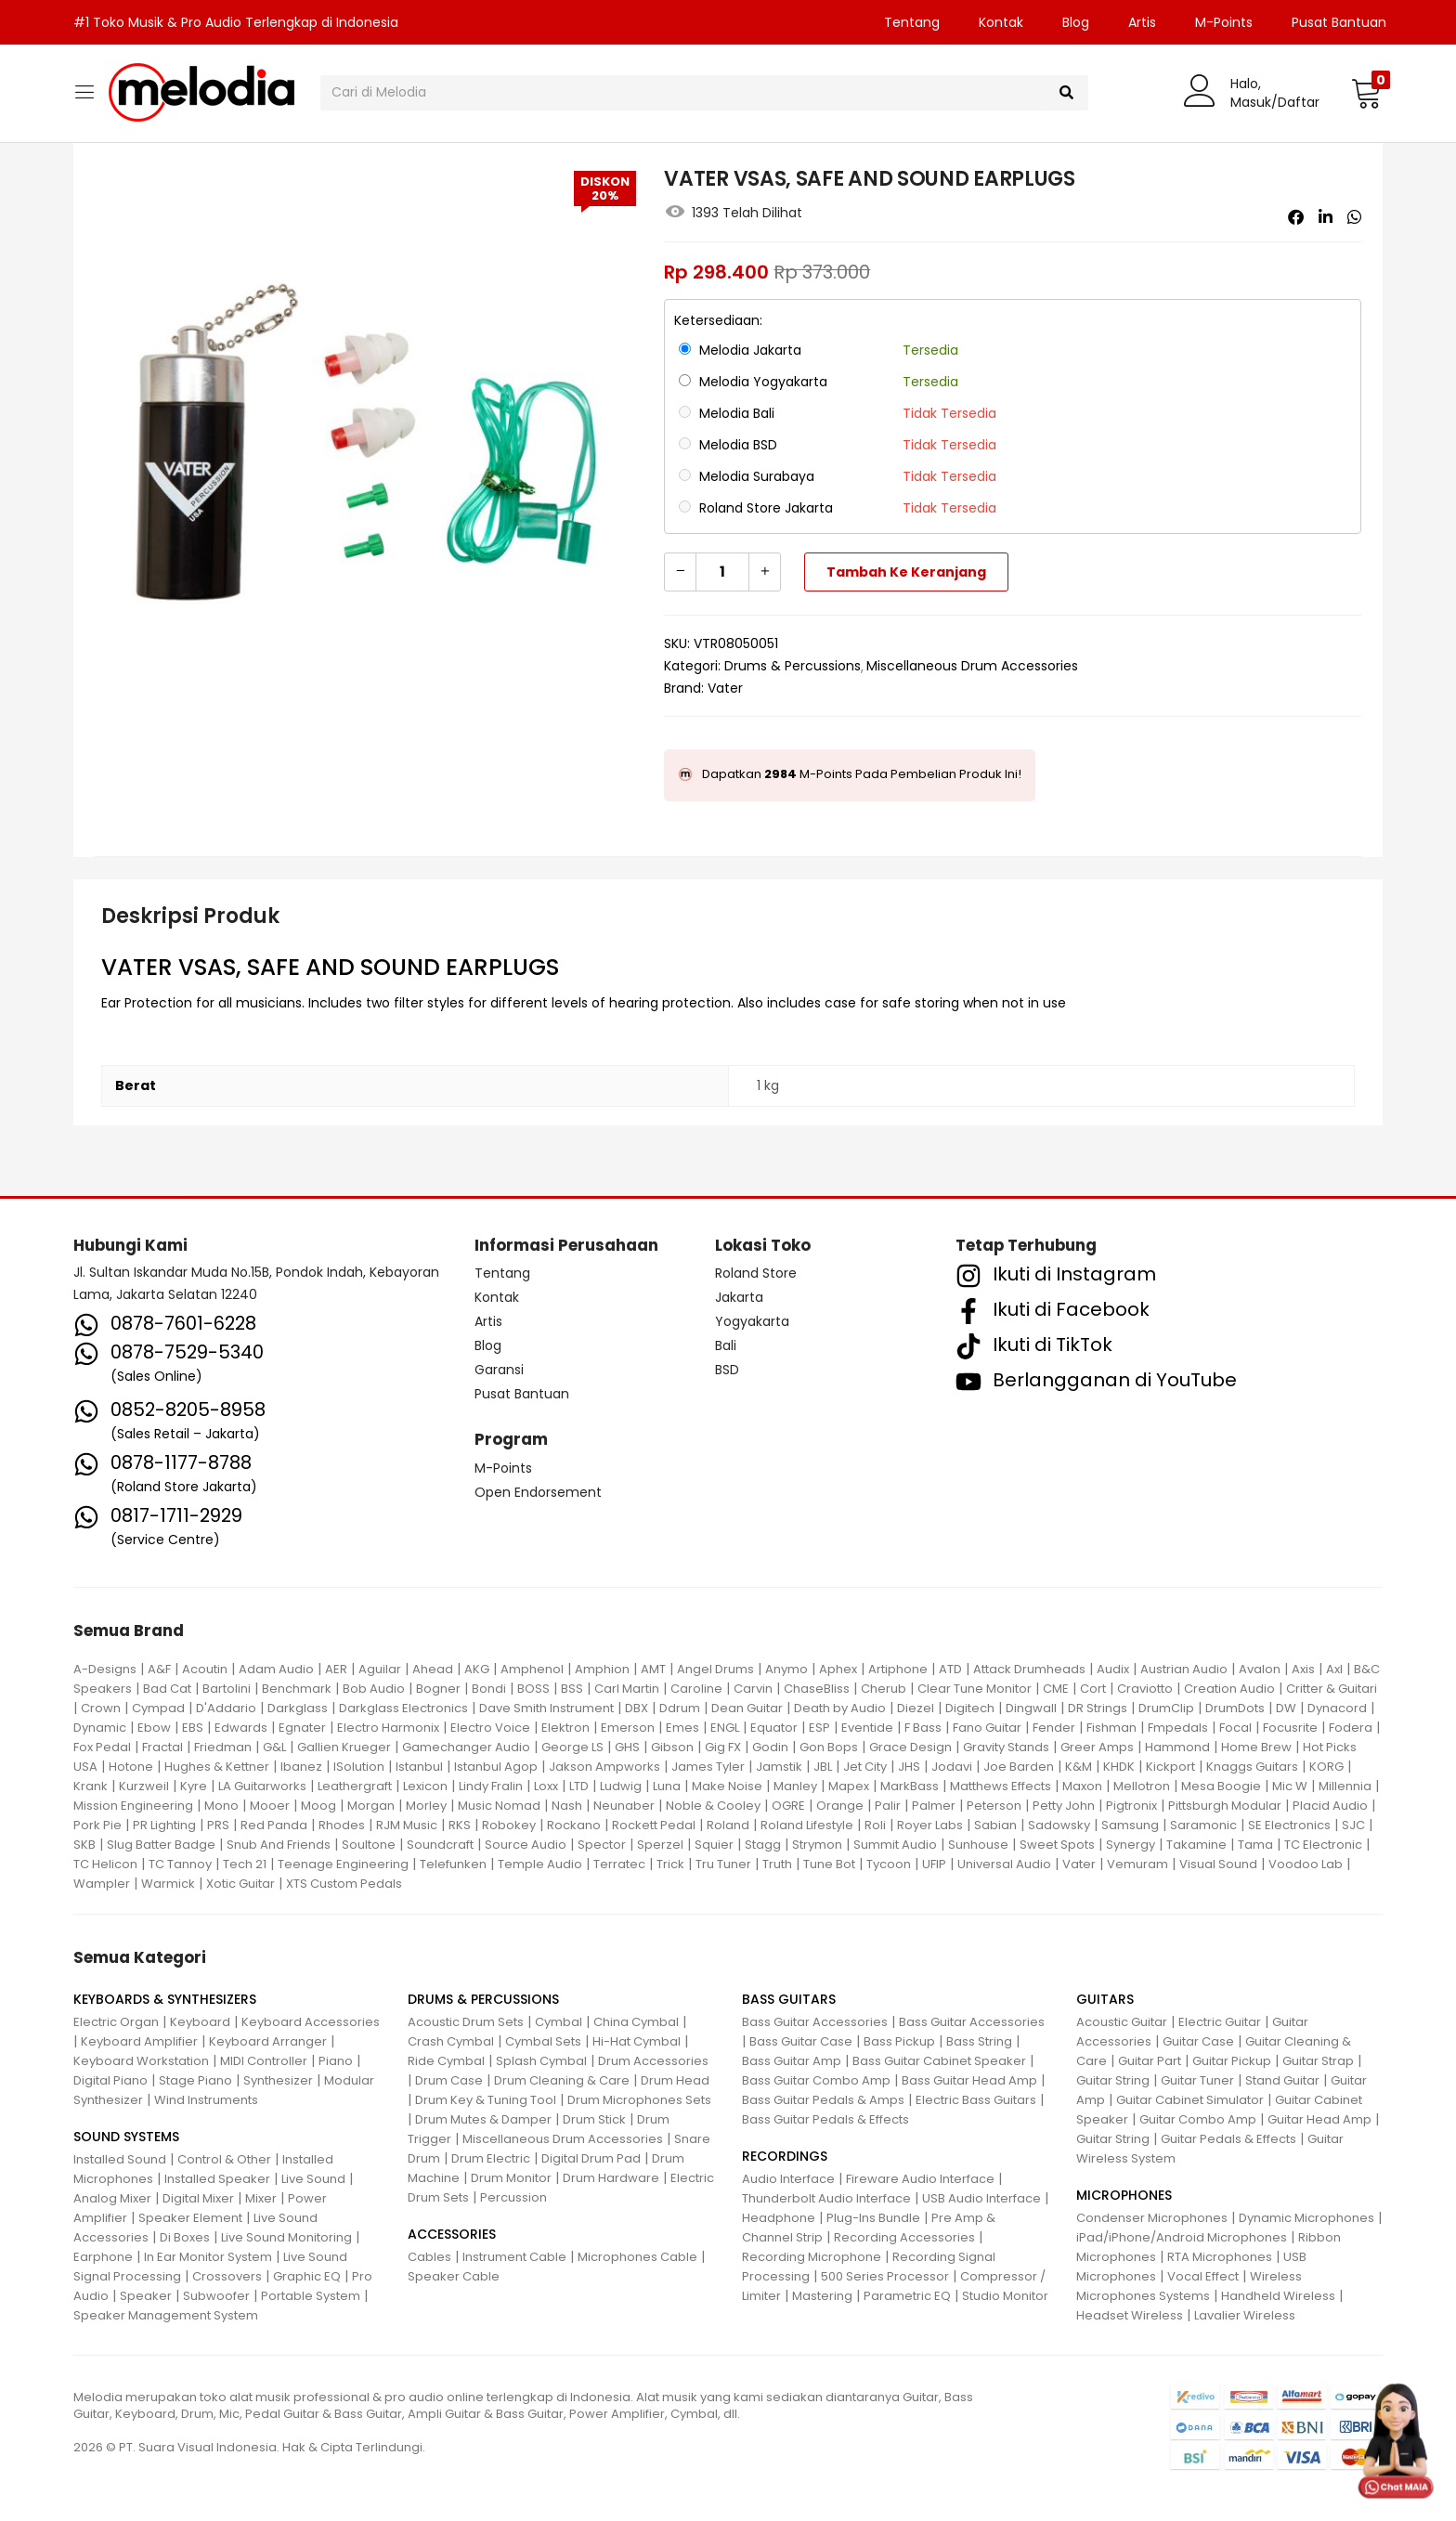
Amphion (602, 1669)
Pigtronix (1131, 1805)
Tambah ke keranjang (906, 572)
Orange (840, 1805)
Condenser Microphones (1152, 2218)
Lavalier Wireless (1244, 2315)
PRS (218, 1825)
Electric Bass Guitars (976, 2100)
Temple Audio (540, 1864)
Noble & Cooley (713, 1805)
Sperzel (660, 1844)
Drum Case (449, 2080)
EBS (192, 1727)
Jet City (865, 1766)
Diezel (915, 1708)
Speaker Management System (165, 2315)
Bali (725, 1345)
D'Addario (226, 1708)
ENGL (724, 1727)
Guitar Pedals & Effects (1228, 2139)
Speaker (146, 2296)
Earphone (103, 2257)
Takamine (1196, 1844)
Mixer (261, 2198)
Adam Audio (276, 1669)
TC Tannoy (180, 1864)
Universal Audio (1004, 1864)
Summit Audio (895, 1844)
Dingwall (1031, 1708)
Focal (1235, 1727)
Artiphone (898, 1669)
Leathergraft (355, 1786)
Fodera (1350, 1727)
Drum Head (675, 2080)
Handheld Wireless (1278, 2296)
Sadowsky (1059, 1825)
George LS (572, 1747)
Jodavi (951, 1766)
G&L (274, 1747)
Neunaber (624, 1805)
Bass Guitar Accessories (815, 2022)
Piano (335, 2061)
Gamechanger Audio (466, 1747)
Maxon (1082, 1786)
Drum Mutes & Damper (483, 2119)
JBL (822, 1766)
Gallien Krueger (344, 1747)
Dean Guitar (747, 1708)
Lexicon (425, 1786)
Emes (682, 1727)
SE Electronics (1289, 1825)
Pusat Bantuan (1339, 22)
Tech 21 (244, 1864)
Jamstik (779, 1766)
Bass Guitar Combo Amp (816, 2080)
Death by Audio (840, 1708)
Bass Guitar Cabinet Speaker (939, 2061)
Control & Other (224, 2159)
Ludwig (621, 1786)
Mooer (270, 1805)
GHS (627, 1747)
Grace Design (910, 1747)
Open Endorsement (538, 1492)
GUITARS (1105, 1999)
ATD (950, 1669)
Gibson (672, 1747)
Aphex (838, 1669)
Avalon (1259, 1669)
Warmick (168, 1883)
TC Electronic (1323, 1844)
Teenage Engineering (343, 1864)
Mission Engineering (133, 1805)
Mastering (822, 2296)
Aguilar (379, 1669)
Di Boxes (185, 2237)
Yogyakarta (752, 1321)
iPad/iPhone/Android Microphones (1181, 2237)
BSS (572, 1688)
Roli (875, 1825)
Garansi (499, 1369)
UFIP (934, 1864)
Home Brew (1256, 1747)
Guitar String (1113, 2080)
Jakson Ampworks (604, 1766)
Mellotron (1141, 1786)
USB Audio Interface (981, 2198)
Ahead (432, 1669)
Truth (777, 1864)
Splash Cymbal (541, 2061)
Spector (602, 1844)
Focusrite (1290, 1727)
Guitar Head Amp (1320, 2119)
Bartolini (226, 1688)
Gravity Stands (1006, 1747)
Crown (101, 1708)
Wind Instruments (206, 2100)
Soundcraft (440, 1844)
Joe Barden (1018, 1766)
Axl (1334, 1669)
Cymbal (558, 2022)
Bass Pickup (899, 2041)
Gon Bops (829, 1747)
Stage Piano (195, 2080)
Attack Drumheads (1029, 1669)
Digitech (969, 1708)
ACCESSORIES (452, 2234)
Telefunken (453, 1864)
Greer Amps (1097, 1747)
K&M (1078, 1766)
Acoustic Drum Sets (466, 2022)
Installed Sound (119, 2159)
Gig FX (723, 1747)
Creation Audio (1229, 1688)
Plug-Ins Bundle (873, 2218)
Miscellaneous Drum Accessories (972, 665)
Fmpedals (1178, 1727)
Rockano (574, 1825)
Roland (728, 1825)
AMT (653, 1669)
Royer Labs (930, 1825)
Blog (1075, 22)
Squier (714, 1844)
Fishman (1111, 1727)
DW (1286, 1708)
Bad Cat (167, 1688)
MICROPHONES (1124, 2195)
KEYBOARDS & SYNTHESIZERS (164, 1999)
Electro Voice (490, 1727)
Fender (1054, 1727)
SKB (84, 1844)
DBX (636, 1708)
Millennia (1345, 1786)
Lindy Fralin (491, 1786)
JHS (909, 1766)
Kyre (193, 1786)
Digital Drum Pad (591, 2158)
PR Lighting (164, 1825)
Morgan (371, 1805)
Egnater (302, 1727)
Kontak (1001, 22)
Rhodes (341, 1825)
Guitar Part (1149, 2061)
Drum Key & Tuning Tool (485, 2100)
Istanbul (419, 1766)
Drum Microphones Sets (639, 2100)
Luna (667, 1786)
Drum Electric (490, 2158)
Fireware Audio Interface (920, 2179)
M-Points (1224, 22)
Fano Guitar (987, 1727)
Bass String (979, 2041)
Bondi (489, 1688)
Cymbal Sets (543, 2041)
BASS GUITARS (789, 1999)
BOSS (533, 1688)
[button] (1366, 92)
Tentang (912, 22)
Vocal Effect (1203, 2276)
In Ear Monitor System (208, 2257)
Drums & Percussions (792, 665)
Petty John (1064, 1805)
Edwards (240, 1727)
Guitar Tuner (1197, 2080)
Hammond (1177, 1747)
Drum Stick (594, 2119)
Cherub (883, 1688)
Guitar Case (1198, 2041)
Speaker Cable (454, 2276)
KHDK (1119, 1766)
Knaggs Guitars (1252, 1766)
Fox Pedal (102, 1747)
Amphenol (532, 1669)
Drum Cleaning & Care (562, 2080)
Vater (725, 688)
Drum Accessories (653, 2061)
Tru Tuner (723, 1864)
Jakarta (739, 1297)
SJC (1353, 1825)
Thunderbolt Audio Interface (826, 2198)
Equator (774, 1727)
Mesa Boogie (1221, 1786)
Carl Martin (626, 1688)
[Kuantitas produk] (722, 572)
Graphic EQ (307, 2276)
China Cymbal (636, 2022)
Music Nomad (499, 1805)
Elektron (565, 1727)
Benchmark (297, 1688)
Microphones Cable (637, 2257)
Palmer (934, 1805)
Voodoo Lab (1305, 1864)
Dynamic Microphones (1306, 2218)
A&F (159, 1669)
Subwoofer (216, 2296)
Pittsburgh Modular (1224, 1805)
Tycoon (888, 1864)
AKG (476, 1669)
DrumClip (1166, 1708)
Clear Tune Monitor (974, 1688)
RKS (459, 1825)
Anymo (786, 1669)
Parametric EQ (907, 2296)
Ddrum (679, 1708)
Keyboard (200, 2022)
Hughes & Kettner (216, 1766)
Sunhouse (978, 1844)
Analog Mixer (112, 2198)
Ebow (154, 1727)
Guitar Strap (1318, 2061)
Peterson (994, 1805)
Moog (318, 1805)
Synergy (1130, 1844)
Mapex (848, 1786)
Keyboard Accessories (310, 2022)
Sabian (995, 1825)
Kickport (1170, 1766)
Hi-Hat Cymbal (636, 2041)
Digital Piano (110, 2080)
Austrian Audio (1184, 1669)
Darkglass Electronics (403, 1708)
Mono (221, 1805)
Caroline (696, 1688)
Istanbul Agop (496, 1766)
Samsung (1130, 1825)
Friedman (223, 1747)
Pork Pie (97, 1825)
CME (1056, 1688)
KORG (1326, 1766)
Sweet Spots (1057, 1844)
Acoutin (205, 1669)
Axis (1303, 1669)
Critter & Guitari (1331, 1688)
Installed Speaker (217, 2179)
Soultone (369, 1844)
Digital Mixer (198, 2198)
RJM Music (406, 1825)
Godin (770, 1747)
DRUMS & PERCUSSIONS (483, 1999)
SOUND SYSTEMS (126, 2136)
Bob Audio (374, 1688)
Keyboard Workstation (141, 2061)
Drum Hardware (611, 2178)
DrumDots (1235, 1708)
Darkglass (297, 1708)
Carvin (753, 1688)
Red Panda (273, 1825)
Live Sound (313, 2179)
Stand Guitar (1282, 2080)
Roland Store (756, 1273)
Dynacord (1337, 1708)
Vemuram (1137, 1864)
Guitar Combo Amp (1197, 2119)
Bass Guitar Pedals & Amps (823, 2100)
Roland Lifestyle (806, 1825)
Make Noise (727, 1786)
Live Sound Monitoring (286, 2237)
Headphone (778, 2218)
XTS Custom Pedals (344, 1883)
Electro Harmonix (388, 1727)
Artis (1142, 22)
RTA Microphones (1219, 2257)
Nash (567, 1805)
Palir (888, 1805)
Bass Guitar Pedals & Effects (825, 2119)
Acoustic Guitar (1121, 2022)
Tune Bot (829, 1864)
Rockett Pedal (654, 1825)
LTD (579, 1786)
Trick (670, 1864)
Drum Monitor (511, 2178)
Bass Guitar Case (800, 2041)
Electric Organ (116, 2022)
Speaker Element (190, 2218)
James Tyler (708, 1766)
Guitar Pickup (1231, 2061)
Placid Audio (1330, 1805)
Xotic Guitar (240, 1883)
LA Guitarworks (262, 1786)
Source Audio (525, 1844)
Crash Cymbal (451, 2041)
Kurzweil (144, 1786)
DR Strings (1097, 1708)
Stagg (763, 1844)
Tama (1255, 1844)
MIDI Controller (263, 2061)
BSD (727, 1369)
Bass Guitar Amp (791, 2061)
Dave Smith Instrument (546, 1708)
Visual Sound (1218, 1864)
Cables (429, 2257)
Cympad (158, 1708)
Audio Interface (788, 2179)
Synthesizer (278, 2080)
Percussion (513, 2197)
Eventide (867, 1727)
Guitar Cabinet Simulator (1190, 2100)
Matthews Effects (1000, 1786)
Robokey (509, 1825)
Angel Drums (715, 1669)
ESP (819, 1727)
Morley (426, 1805)
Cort (1093, 1688)
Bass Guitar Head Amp (969, 2080)
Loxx (546, 1786)
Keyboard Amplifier (139, 2041)
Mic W (1289, 1786)
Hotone (131, 1766)
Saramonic (1203, 1825)
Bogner (438, 1688)
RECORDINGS (784, 2156)
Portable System (310, 2296)
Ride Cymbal (446, 2061)
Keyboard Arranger (268, 2041)
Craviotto (1145, 1688)
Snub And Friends (279, 1844)
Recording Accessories (904, 2237)
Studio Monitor (1005, 2296)
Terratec (619, 1864)
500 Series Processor (885, 2276)
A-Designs (104, 1669)
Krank (90, 1786)
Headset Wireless (1129, 2315)
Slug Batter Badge (161, 1844)
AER (336, 1669)
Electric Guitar (1219, 2022)
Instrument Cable (514, 2257)
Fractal (162, 1747)
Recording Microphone (811, 2257)
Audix (1113, 1669)
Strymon (817, 1844)
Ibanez (301, 1766)
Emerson (628, 1727)
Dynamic (99, 1727)
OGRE (788, 1805)
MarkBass (909, 1786)
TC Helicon (105, 1864)
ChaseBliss (817, 1688)
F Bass (923, 1727)
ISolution (358, 1766)
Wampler (101, 1883)
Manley (795, 1786)
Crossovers (227, 2276)
